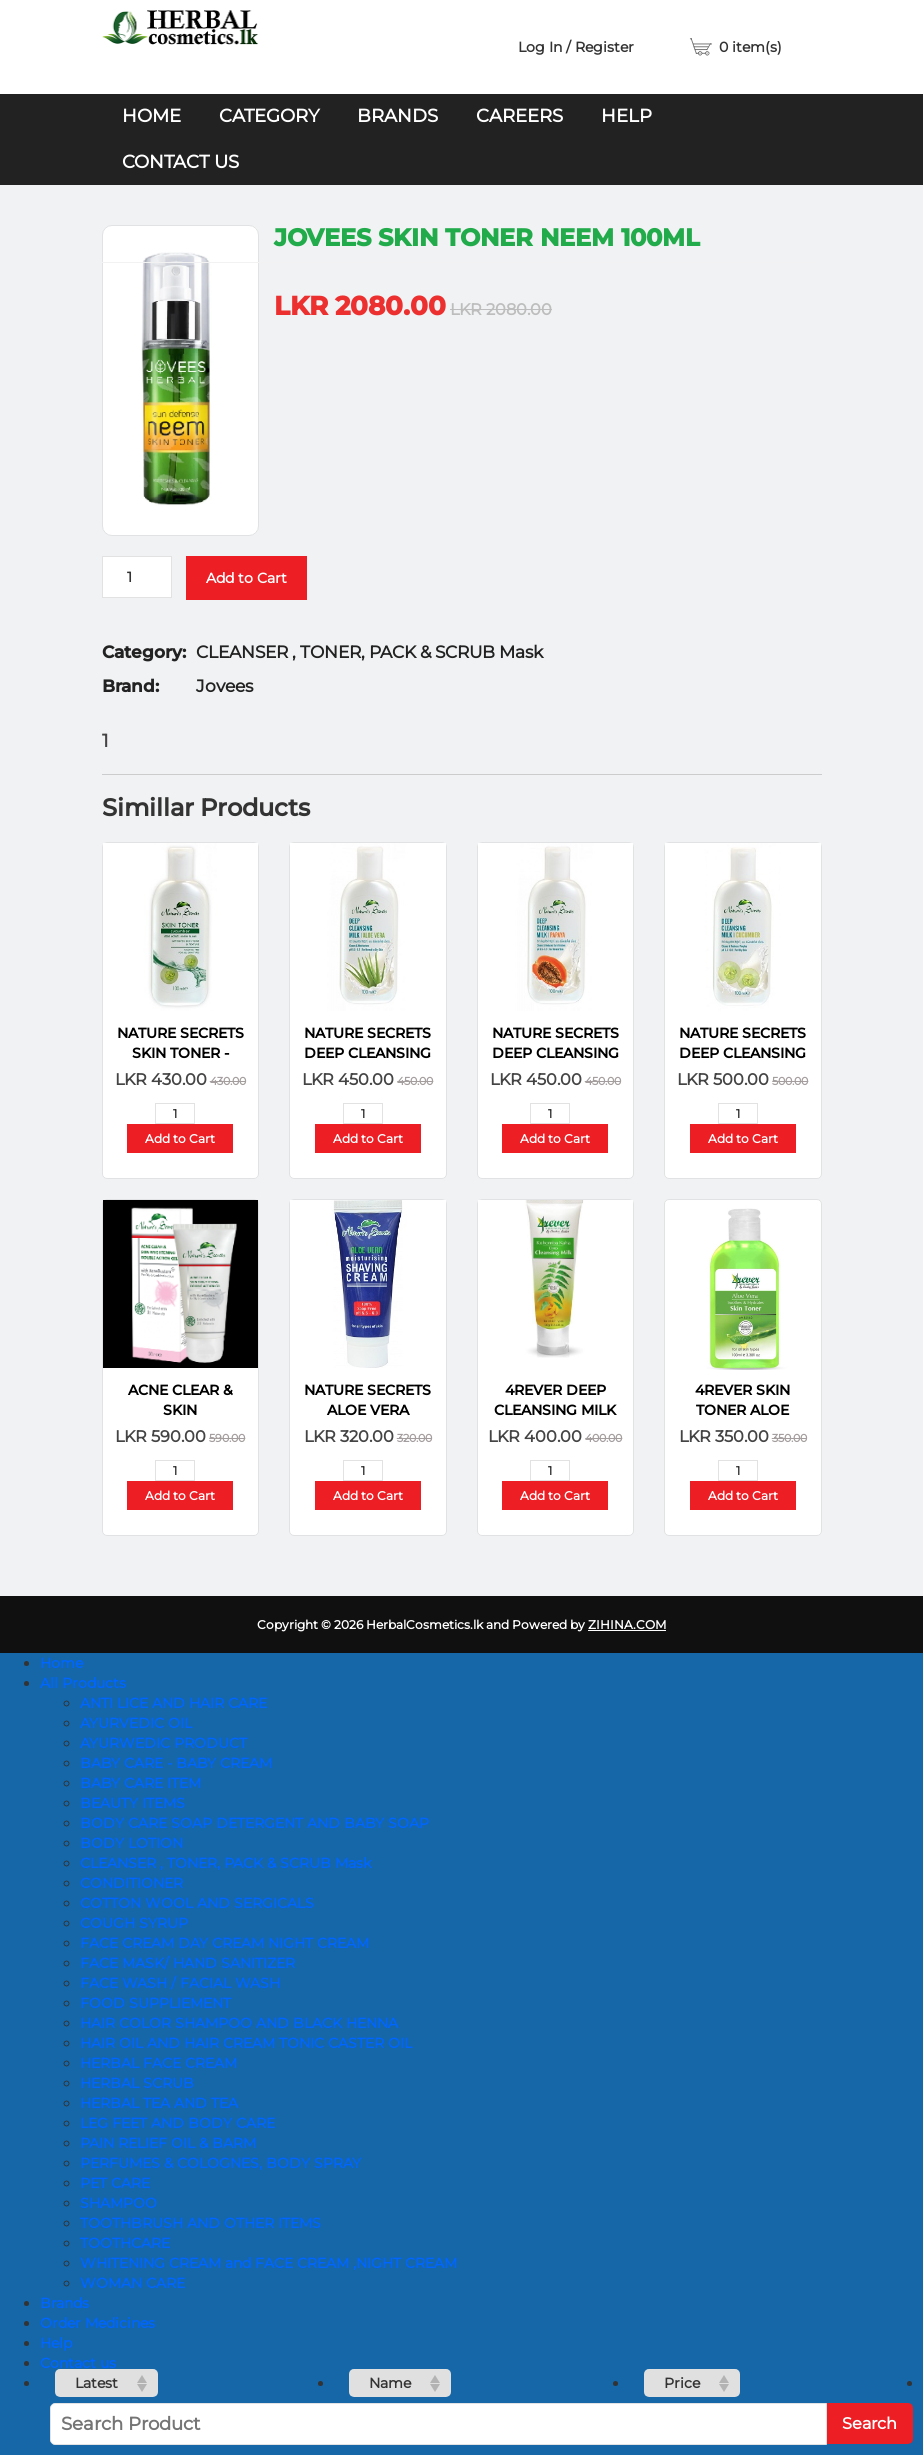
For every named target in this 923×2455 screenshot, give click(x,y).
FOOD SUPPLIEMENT (155, 2003)
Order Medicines (97, 2323)
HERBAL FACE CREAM (158, 2063)
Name (390, 2383)
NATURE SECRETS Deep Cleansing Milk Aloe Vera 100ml (367, 1043)
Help (626, 116)
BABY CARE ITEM (140, 1783)
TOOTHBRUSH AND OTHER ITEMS (200, 2223)
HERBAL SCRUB (137, 2083)
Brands (397, 116)
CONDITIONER (131, 1883)
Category (269, 116)
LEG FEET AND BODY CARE (177, 2123)
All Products (83, 1683)
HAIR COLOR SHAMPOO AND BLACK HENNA (239, 2023)
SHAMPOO (118, 2203)
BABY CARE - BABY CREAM (176, 1763)
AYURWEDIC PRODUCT (163, 1743)
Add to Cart (246, 578)
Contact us (180, 162)
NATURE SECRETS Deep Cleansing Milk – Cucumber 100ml (742, 1043)
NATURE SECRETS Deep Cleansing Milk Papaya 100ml (555, 1043)
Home (151, 116)
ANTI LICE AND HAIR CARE (173, 1703)
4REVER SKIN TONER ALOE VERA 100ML (742, 1400)
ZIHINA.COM (627, 1624)
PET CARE (115, 2183)
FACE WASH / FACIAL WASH (180, 1983)
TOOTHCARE (125, 2243)
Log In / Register (576, 47)
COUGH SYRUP (134, 1923)
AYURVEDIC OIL (136, 1723)
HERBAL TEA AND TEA (159, 2103)
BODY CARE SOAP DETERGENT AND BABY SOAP (254, 1823)
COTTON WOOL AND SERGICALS (197, 1903)
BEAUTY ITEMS (132, 1803)
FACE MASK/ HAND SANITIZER (187, 1963)
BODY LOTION (131, 1843)
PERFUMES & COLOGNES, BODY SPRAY (220, 2163)
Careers (519, 116)
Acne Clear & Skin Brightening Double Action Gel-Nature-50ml (180, 1400)
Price (682, 2383)
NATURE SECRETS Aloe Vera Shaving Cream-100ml (367, 1400)
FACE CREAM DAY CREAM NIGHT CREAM (224, 1943)
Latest (96, 2383)
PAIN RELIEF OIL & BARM (168, 2143)
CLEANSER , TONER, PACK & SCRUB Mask (225, 1863)
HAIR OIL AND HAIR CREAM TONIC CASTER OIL (246, 2043)
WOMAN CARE (132, 2283)
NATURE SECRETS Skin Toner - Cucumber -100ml (180, 1043)
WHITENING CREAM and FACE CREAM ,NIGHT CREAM (268, 2263)
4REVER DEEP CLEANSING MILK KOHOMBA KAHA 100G (555, 1400)
